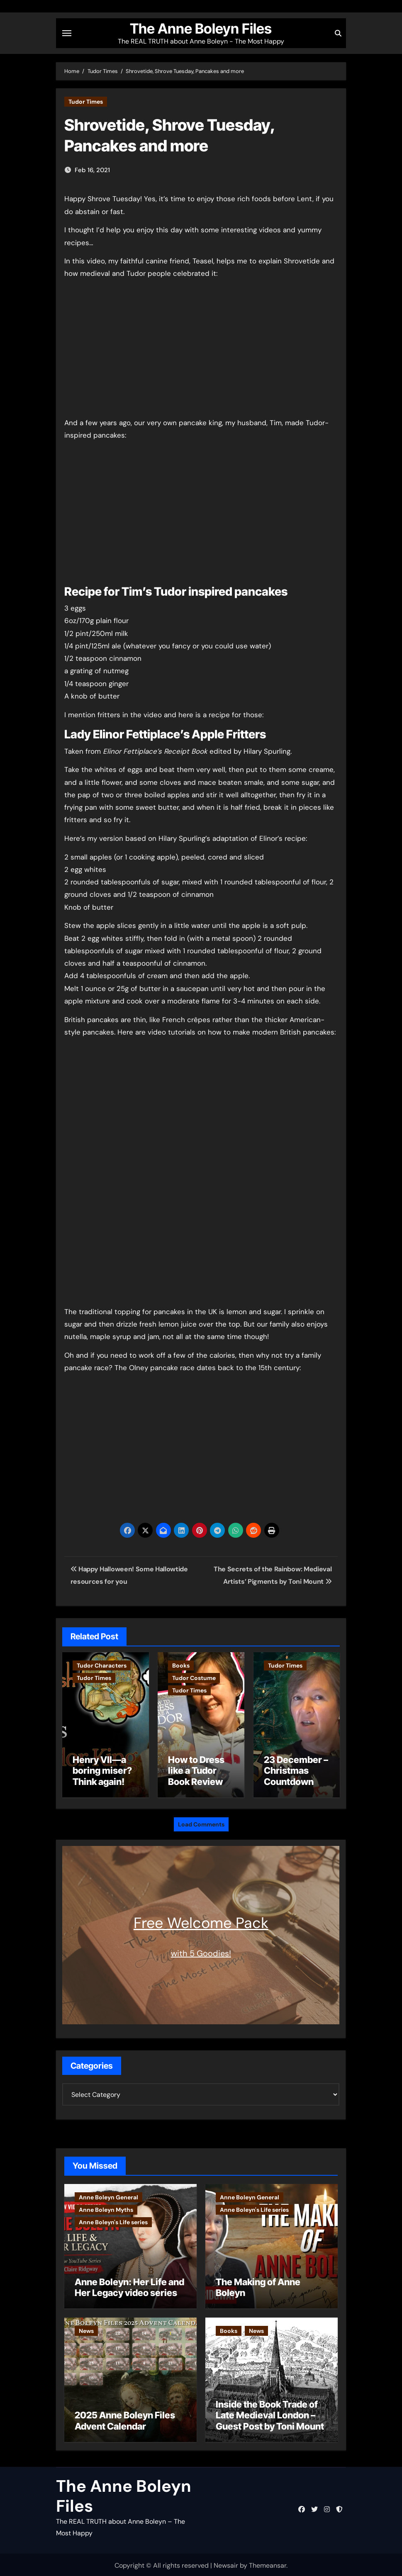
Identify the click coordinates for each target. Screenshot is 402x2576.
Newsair (226, 2563)
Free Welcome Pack (201, 1921)
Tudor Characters (102, 1665)
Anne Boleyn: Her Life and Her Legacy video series (129, 2285)
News (86, 2329)
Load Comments (201, 1822)
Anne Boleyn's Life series (113, 2220)
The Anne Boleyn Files (200, 28)
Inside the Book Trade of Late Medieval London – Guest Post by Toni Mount (270, 2413)
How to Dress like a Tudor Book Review (196, 1770)
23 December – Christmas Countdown (296, 1770)
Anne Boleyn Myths (106, 2207)
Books (181, 1665)
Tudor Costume (194, 1678)
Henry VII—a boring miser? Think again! (102, 1770)
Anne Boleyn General (108, 2195)
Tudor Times (85, 101)
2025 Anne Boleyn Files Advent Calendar (125, 2418)
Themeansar (267, 2563)
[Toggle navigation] (66, 33)
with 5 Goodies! (201, 1951)
